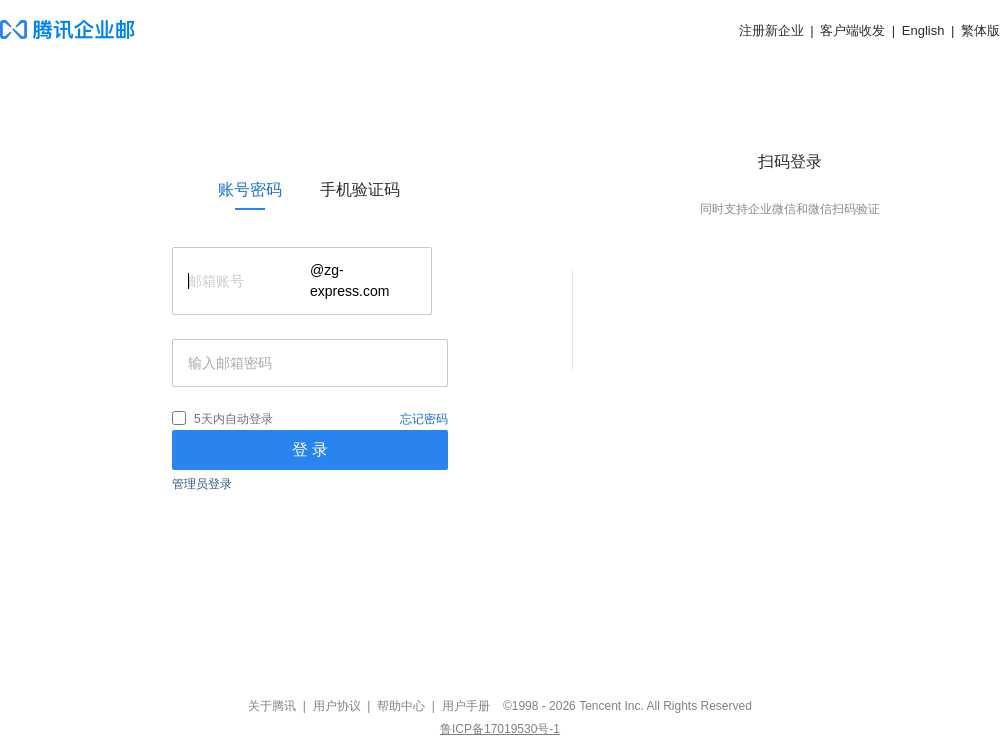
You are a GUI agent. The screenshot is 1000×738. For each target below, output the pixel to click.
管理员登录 (202, 484)
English (923, 30)
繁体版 (980, 30)
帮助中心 (401, 706)
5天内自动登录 (233, 419)
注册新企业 (771, 30)
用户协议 (337, 706)
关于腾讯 (272, 706)
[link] (250, 190)
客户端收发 (852, 30)
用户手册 (466, 706)
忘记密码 (424, 419)
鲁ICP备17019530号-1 (500, 729)
